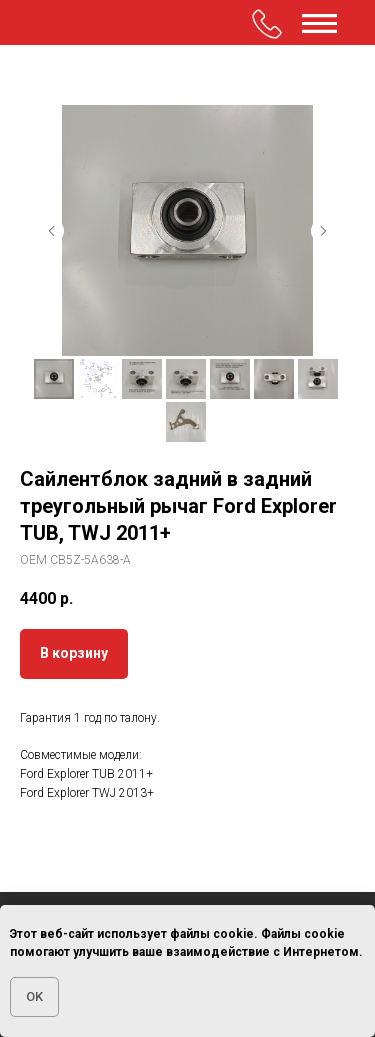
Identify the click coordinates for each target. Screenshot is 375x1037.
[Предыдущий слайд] (52, 231)
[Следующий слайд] (323, 231)
